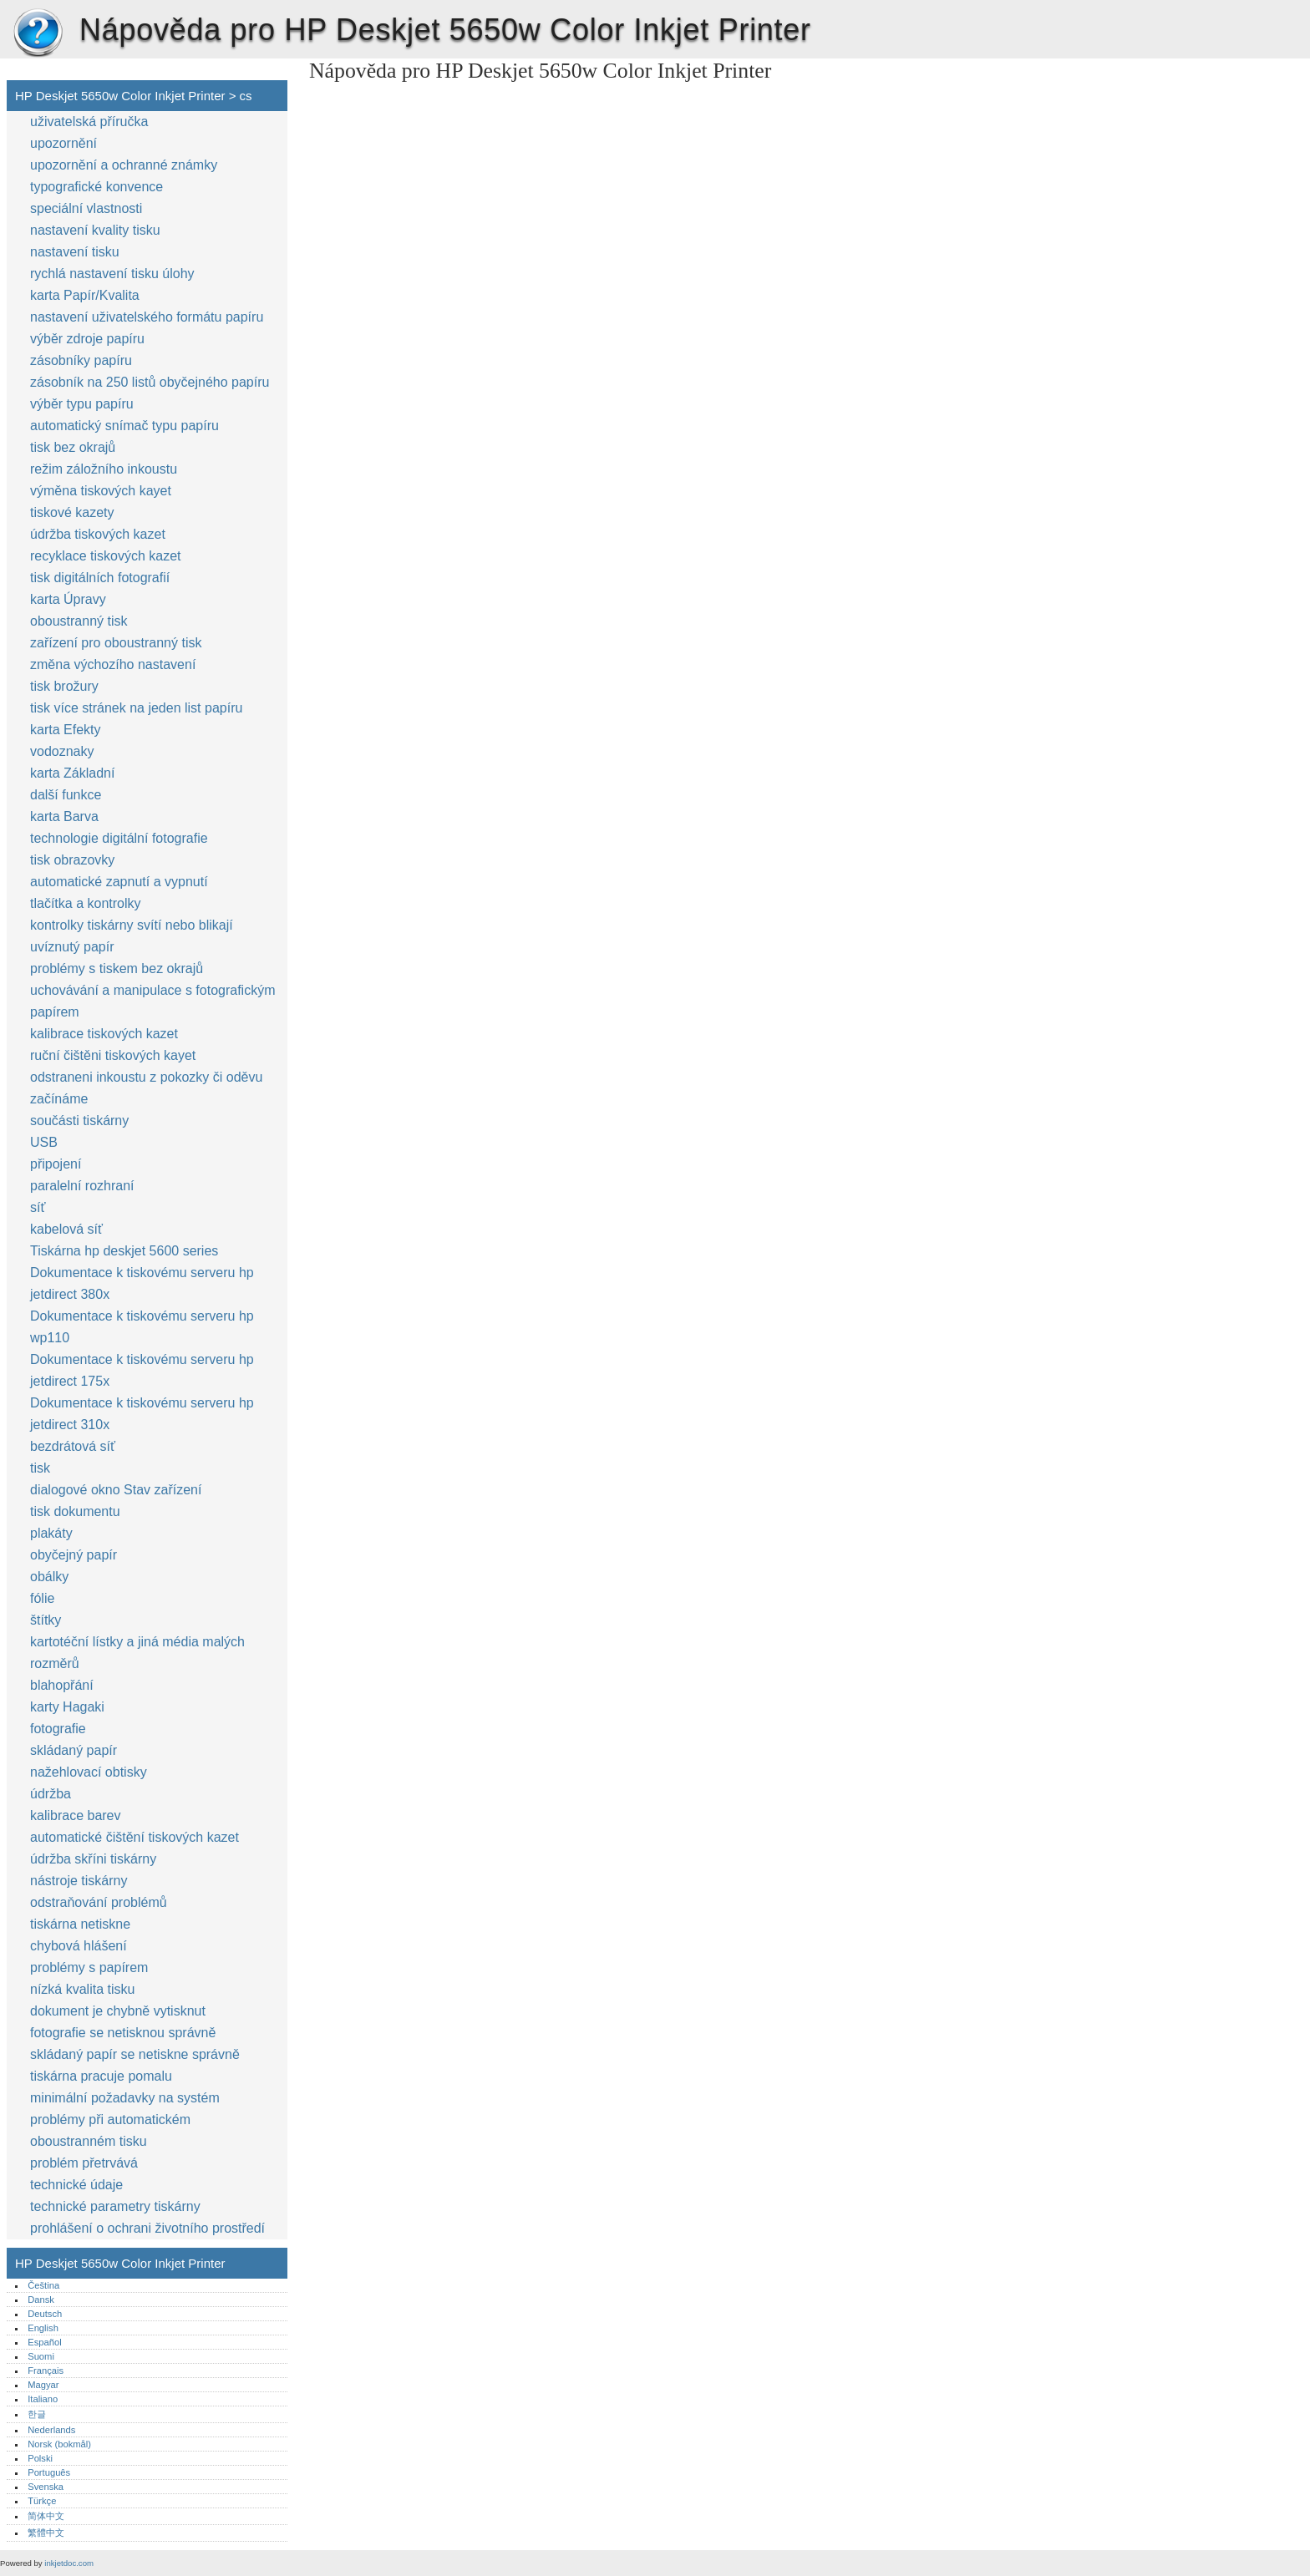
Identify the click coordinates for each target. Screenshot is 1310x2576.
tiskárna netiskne (80, 1924)
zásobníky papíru (81, 360)
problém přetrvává (84, 2163)
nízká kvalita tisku (82, 1989)
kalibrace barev (75, 1815)
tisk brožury (64, 686)
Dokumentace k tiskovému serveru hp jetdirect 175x (142, 1370)
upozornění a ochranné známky (123, 165)
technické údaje (76, 2185)
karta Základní (72, 773)
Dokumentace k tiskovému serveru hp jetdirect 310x (142, 1414)
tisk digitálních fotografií (100, 577)
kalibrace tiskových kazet (104, 1034)
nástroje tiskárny (79, 1881)
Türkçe (42, 2501)
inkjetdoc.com (69, 2563)
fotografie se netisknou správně (123, 2033)
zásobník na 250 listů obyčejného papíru (149, 382)
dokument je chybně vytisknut (118, 2011)
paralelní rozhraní (82, 1186)
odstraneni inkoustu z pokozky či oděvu (146, 1077)
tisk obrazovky (72, 860)
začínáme (59, 1099)
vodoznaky (62, 751)
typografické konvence (96, 187)
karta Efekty (65, 730)
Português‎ (49, 2472)
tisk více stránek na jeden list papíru (136, 708)
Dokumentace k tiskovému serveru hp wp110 (142, 1327)
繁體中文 (46, 2533)
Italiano (43, 2399)
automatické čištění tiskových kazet (134, 1837)
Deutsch (45, 2314)
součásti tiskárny (79, 1120)
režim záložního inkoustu (103, 469)
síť (37, 1207)
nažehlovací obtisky (88, 1772)
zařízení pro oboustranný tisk (115, 643)
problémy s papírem (89, 1967)
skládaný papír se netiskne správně (135, 2054)
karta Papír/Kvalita (85, 295)
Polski (40, 2458)
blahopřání (62, 1685)
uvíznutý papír (72, 947)
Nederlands (51, 2430)
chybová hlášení (78, 1946)
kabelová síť (66, 1229)
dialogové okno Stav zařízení (115, 1490)
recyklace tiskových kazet (105, 556)
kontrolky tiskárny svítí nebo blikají (131, 925)
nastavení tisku (74, 252)
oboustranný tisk (79, 621)
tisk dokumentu (75, 1511)
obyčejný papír (73, 1555)
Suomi (41, 2356)
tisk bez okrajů (72, 447)
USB (44, 1142)
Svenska (45, 2487)
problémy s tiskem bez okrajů (116, 968)
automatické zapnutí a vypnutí (119, 882)
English (43, 2328)
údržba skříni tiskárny (93, 1859)
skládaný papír (73, 1750)
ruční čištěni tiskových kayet (112, 1055)
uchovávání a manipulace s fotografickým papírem (152, 1001)
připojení (55, 1164)
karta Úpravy (68, 599)
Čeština (43, 2285)
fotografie (58, 1729)
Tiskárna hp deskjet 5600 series (124, 1251)
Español (44, 2342)
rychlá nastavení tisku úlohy (112, 273)
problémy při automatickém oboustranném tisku (110, 2130)
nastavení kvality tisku (95, 230)
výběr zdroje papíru (87, 339)
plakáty (51, 1533)
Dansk (41, 2300)
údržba (50, 1794)
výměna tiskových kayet (100, 491)
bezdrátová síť (72, 1446)
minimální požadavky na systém (125, 2098)
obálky (49, 1576)
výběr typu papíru (82, 404)
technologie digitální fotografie (119, 838)
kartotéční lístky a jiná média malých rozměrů (137, 1653)
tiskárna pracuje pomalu (101, 2076)
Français (45, 2371)
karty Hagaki (67, 1707)
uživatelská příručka (89, 121)
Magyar (43, 2385)
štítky (45, 1620)
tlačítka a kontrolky (85, 903)
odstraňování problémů (98, 1902)
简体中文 (46, 2516)
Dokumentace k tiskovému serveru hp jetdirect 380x (142, 1283)
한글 (37, 2414)
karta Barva (64, 816)
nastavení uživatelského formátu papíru (146, 317)
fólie (42, 1598)
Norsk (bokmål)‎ (59, 2444)
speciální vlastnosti (86, 208)
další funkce (65, 795)
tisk (40, 1468)
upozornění (63, 143)
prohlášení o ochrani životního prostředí (147, 2228)
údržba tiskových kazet (97, 534)
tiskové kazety (72, 512)
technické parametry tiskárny (115, 2206)
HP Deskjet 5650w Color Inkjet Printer (38, 33)
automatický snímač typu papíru (124, 425)
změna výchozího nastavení (112, 664)
